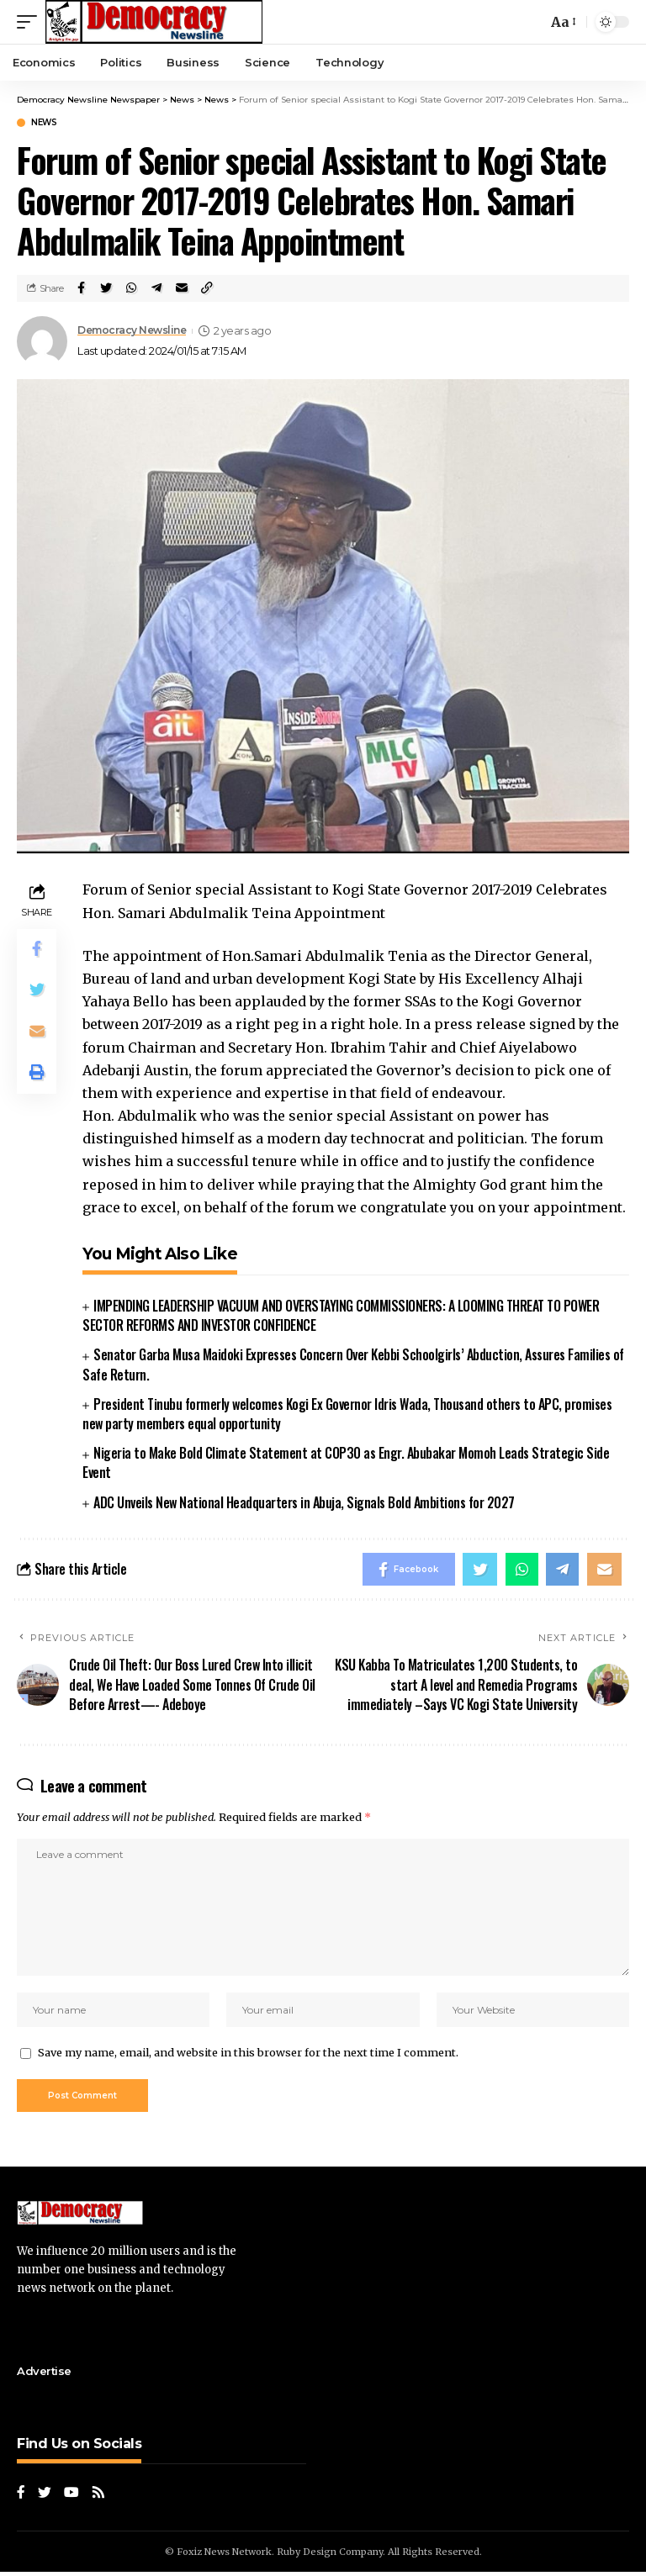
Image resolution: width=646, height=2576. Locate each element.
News (43, 123)
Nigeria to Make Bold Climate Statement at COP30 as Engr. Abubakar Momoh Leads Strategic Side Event (345, 1462)
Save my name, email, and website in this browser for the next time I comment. (248, 2054)
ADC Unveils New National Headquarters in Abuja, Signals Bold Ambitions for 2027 (304, 1502)
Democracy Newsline (134, 331)
